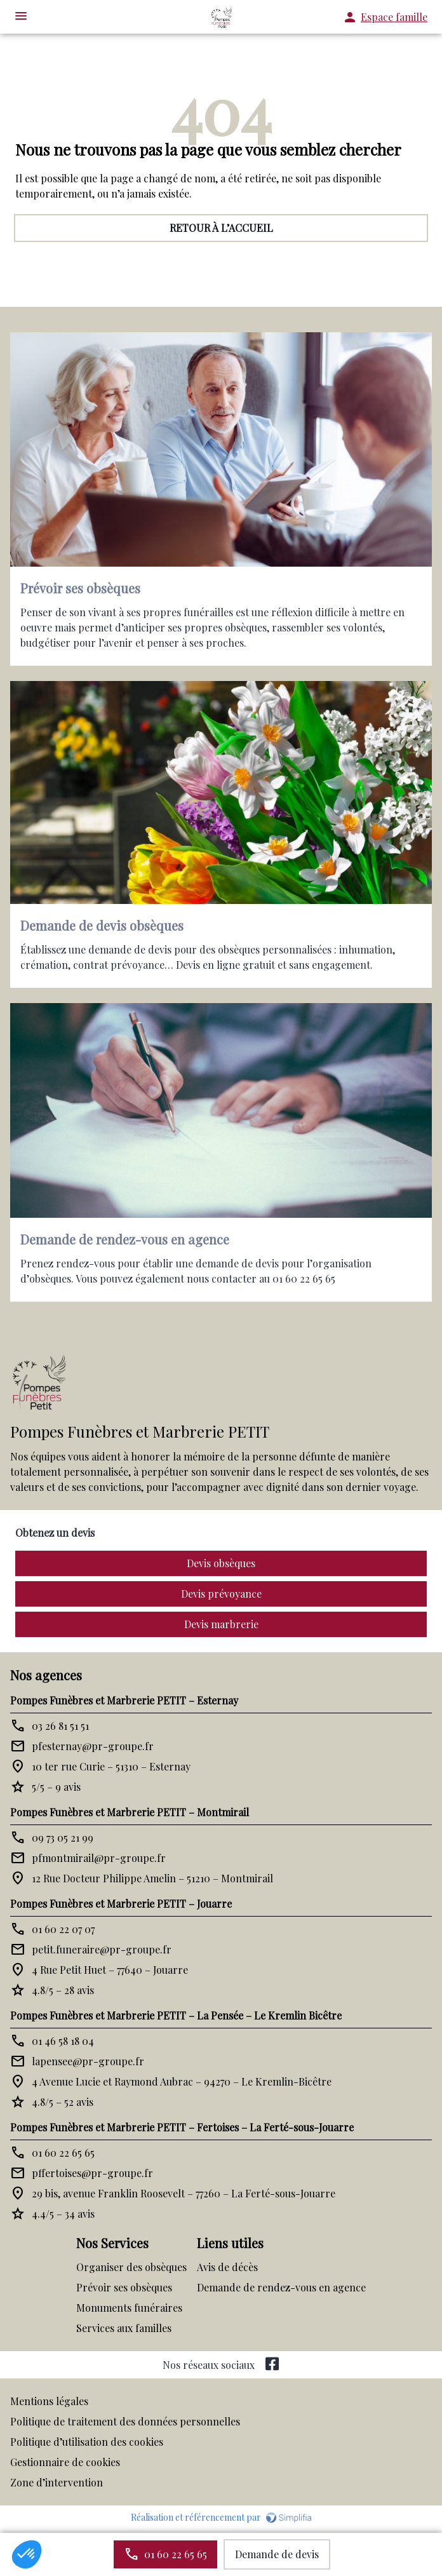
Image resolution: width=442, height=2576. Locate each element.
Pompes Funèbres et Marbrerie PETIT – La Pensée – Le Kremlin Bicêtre (176, 2015)
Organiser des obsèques (131, 2267)
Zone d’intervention (56, 2482)
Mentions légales (49, 2401)
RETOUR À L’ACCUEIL (221, 227)
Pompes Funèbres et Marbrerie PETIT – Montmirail (129, 1812)
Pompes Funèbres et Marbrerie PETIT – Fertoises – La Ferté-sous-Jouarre (182, 2127)
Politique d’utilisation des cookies (86, 2441)
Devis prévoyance (221, 1593)
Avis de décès (227, 2267)
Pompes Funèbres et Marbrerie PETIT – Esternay (124, 1700)
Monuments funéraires (129, 2307)
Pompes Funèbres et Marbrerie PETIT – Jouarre (121, 1903)
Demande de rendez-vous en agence (281, 2287)
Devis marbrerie (221, 1624)
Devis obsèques (221, 1563)
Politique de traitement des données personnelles (125, 2421)
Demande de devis (277, 2554)
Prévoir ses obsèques (124, 2287)
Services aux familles (123, 2328)
